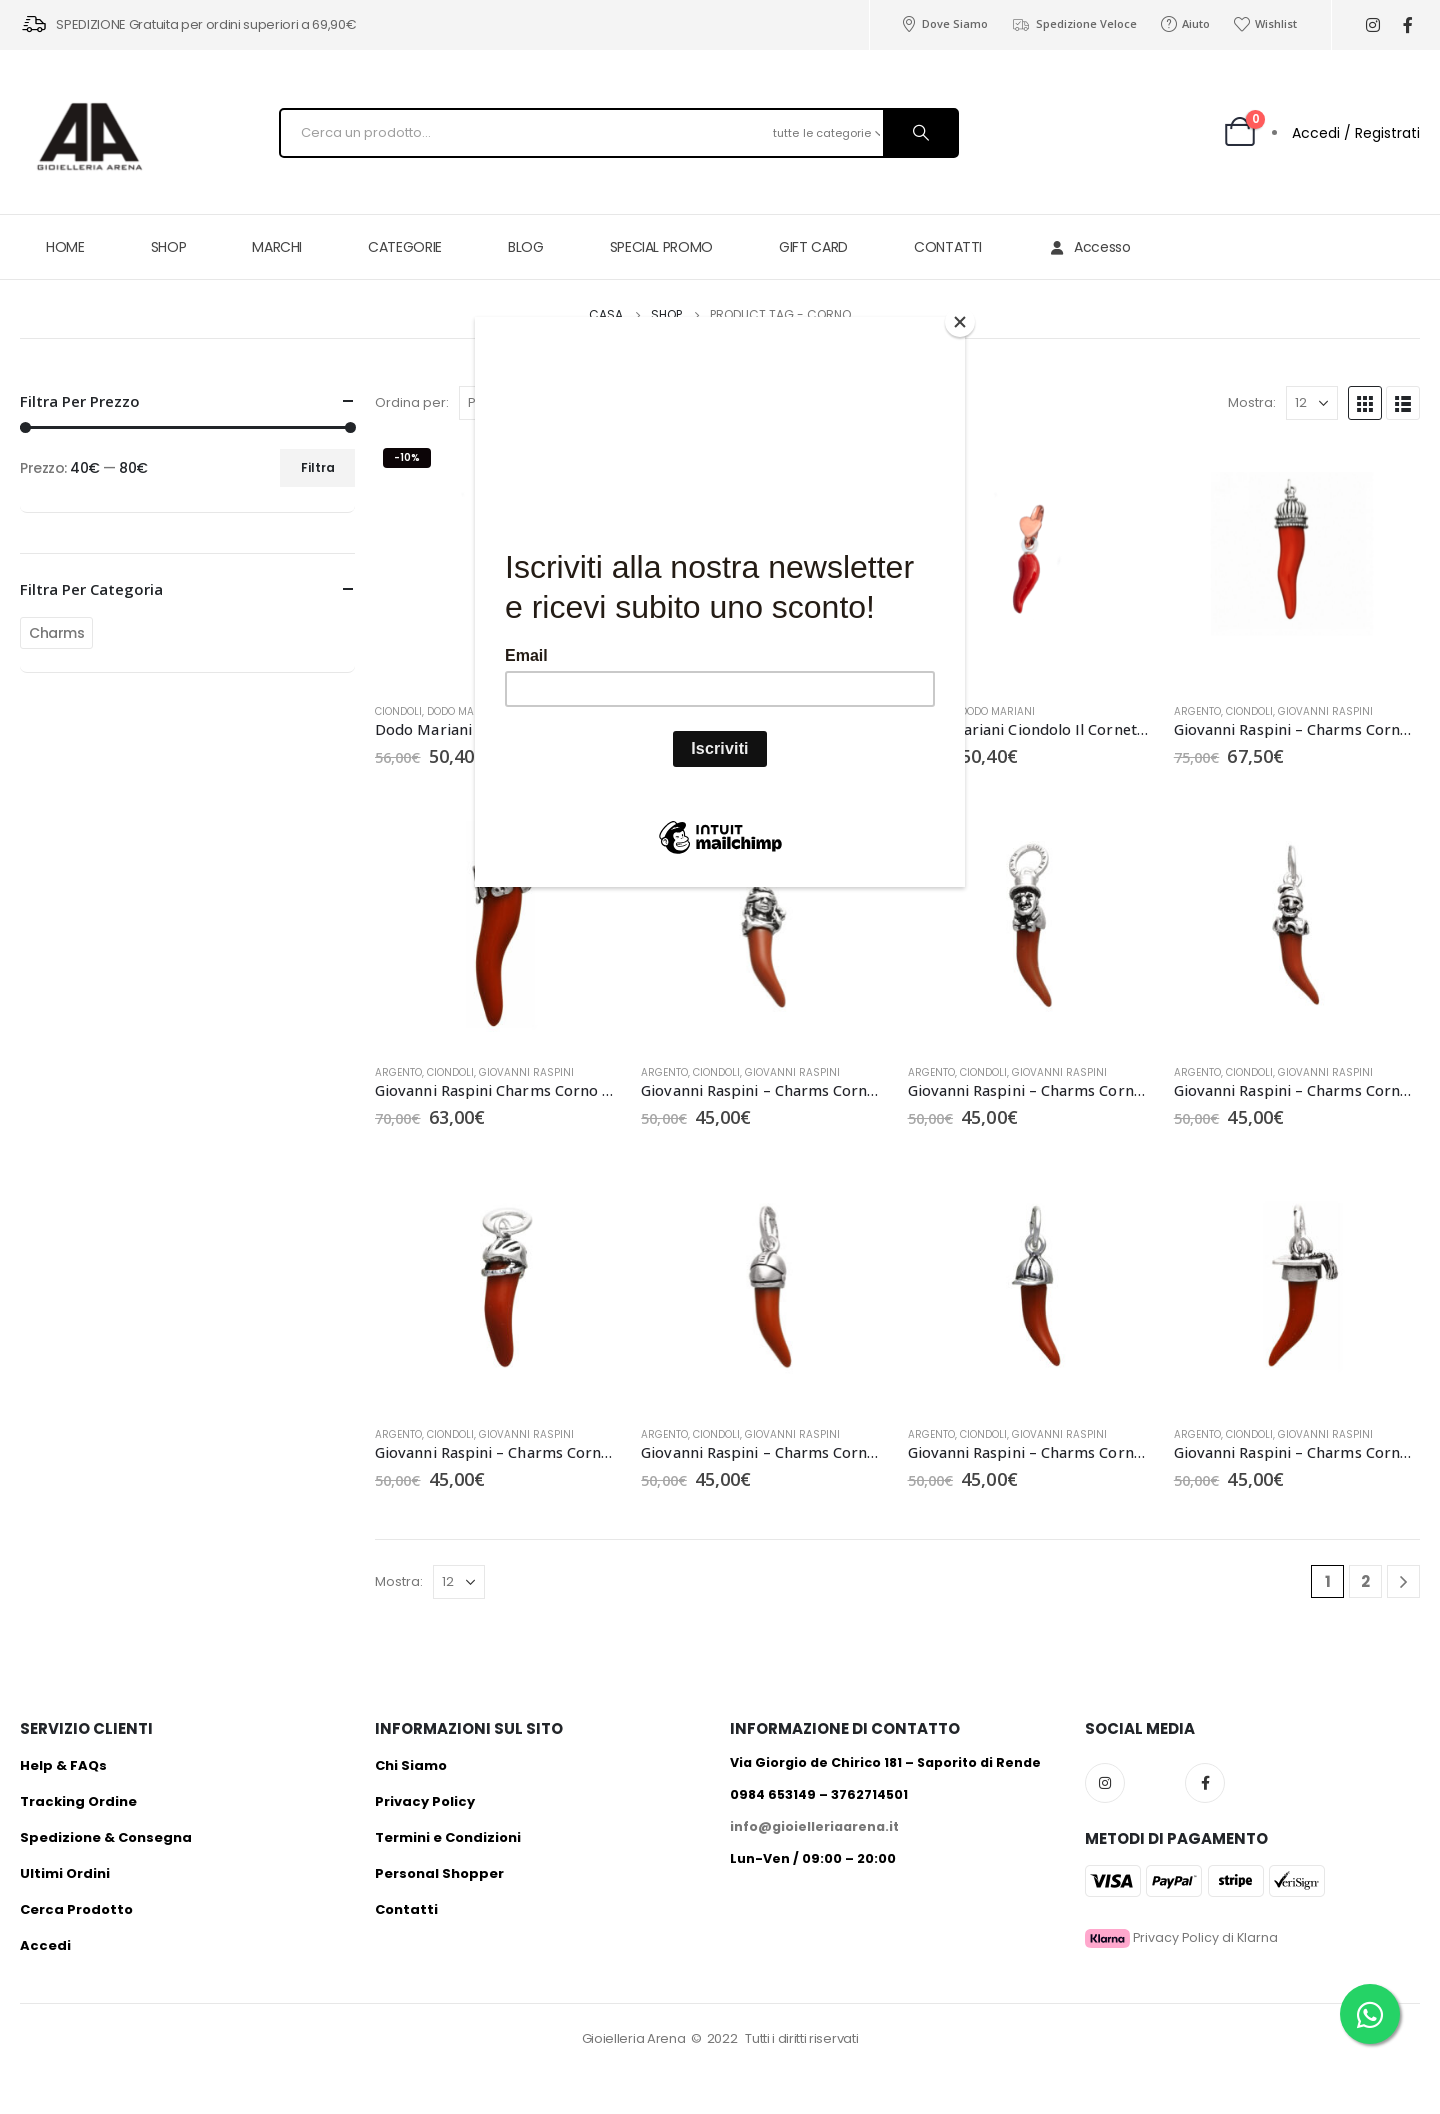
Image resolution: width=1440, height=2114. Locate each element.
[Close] (960, 322)
